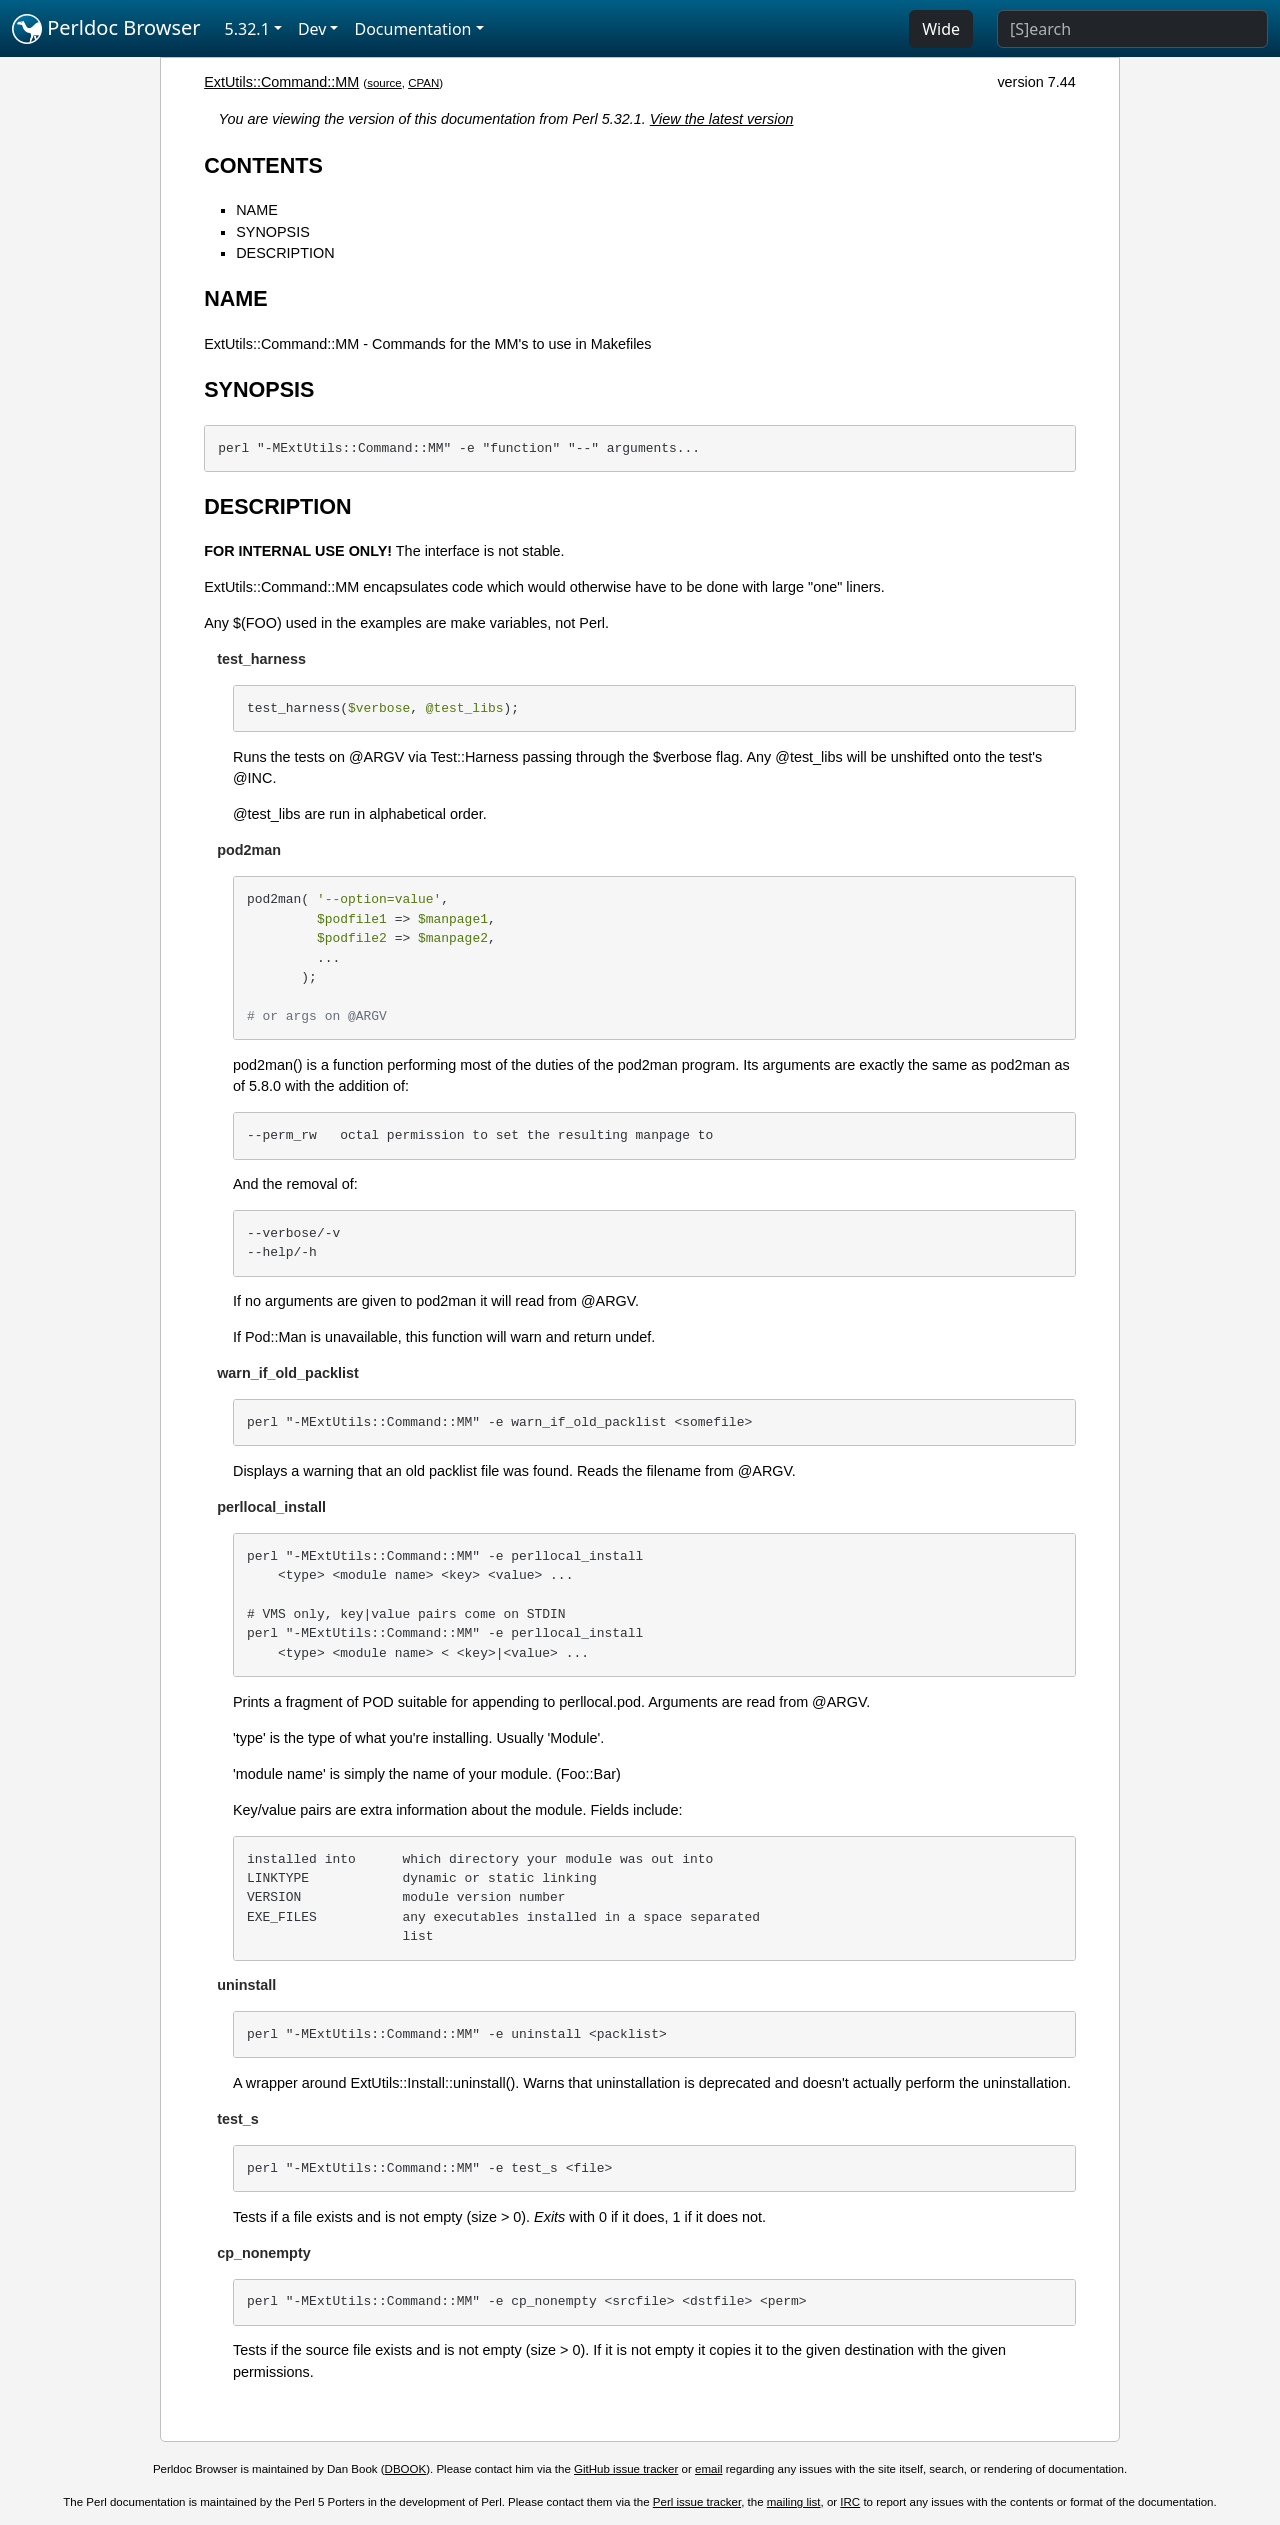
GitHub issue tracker (626, 2469)
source (384, 83)
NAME (257, 210)
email (709, 2469)
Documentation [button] (412, 29)
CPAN (423, 83)
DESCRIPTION (285, 253)
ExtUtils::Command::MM (281, 82)
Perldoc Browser (106, 29)
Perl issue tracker (697, 2502)
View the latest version (722, 119)
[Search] (1132, 29)
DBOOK (406, 2469)
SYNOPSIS (273, 232)
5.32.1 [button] (247, 29)
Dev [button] (312, 29)
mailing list (794, 2502)
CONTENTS (263, 165)
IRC (850, 2502)
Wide (941, 29)
